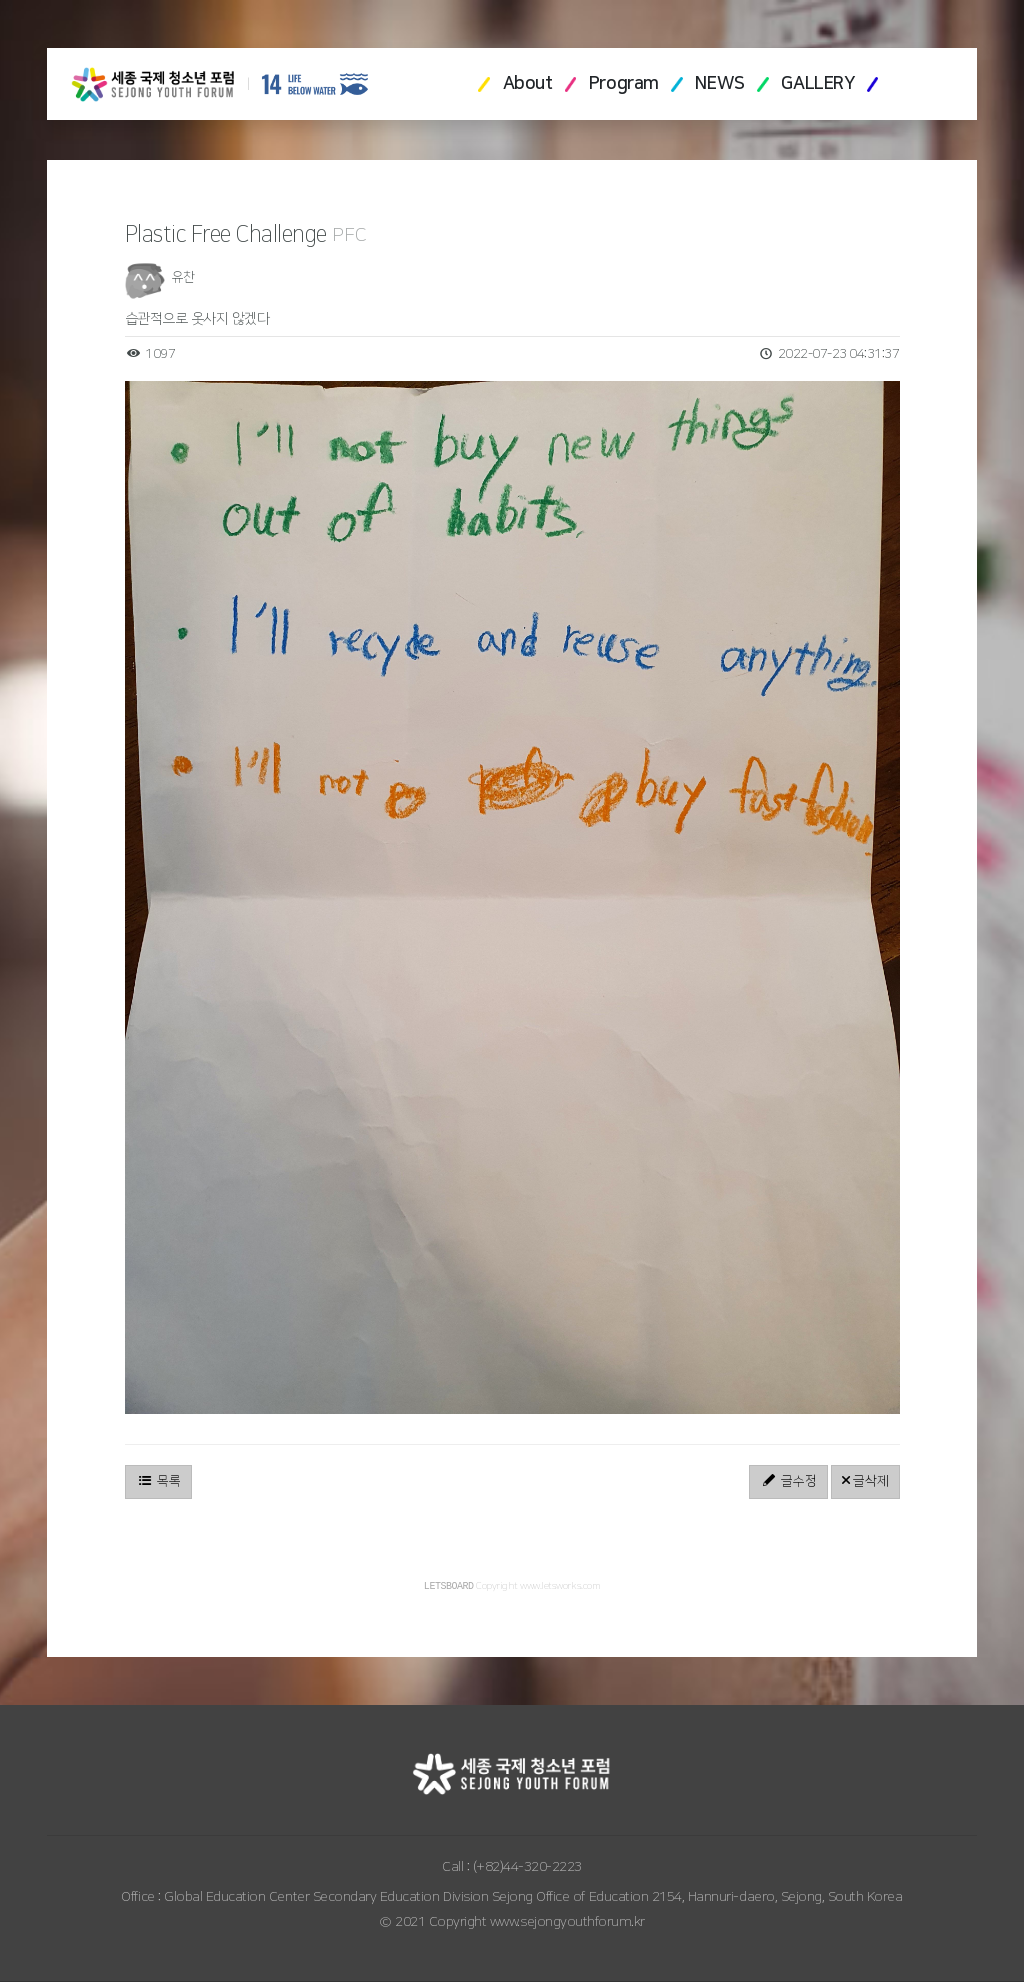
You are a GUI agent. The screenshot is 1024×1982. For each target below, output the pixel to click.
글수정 (788, 1481)
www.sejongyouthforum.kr (567, 1923)
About (528, 84)
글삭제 (865, 1481)
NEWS (719, 84)
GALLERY (817, 84)
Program (624, 84)
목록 (158, 1481)
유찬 (183, 277)
